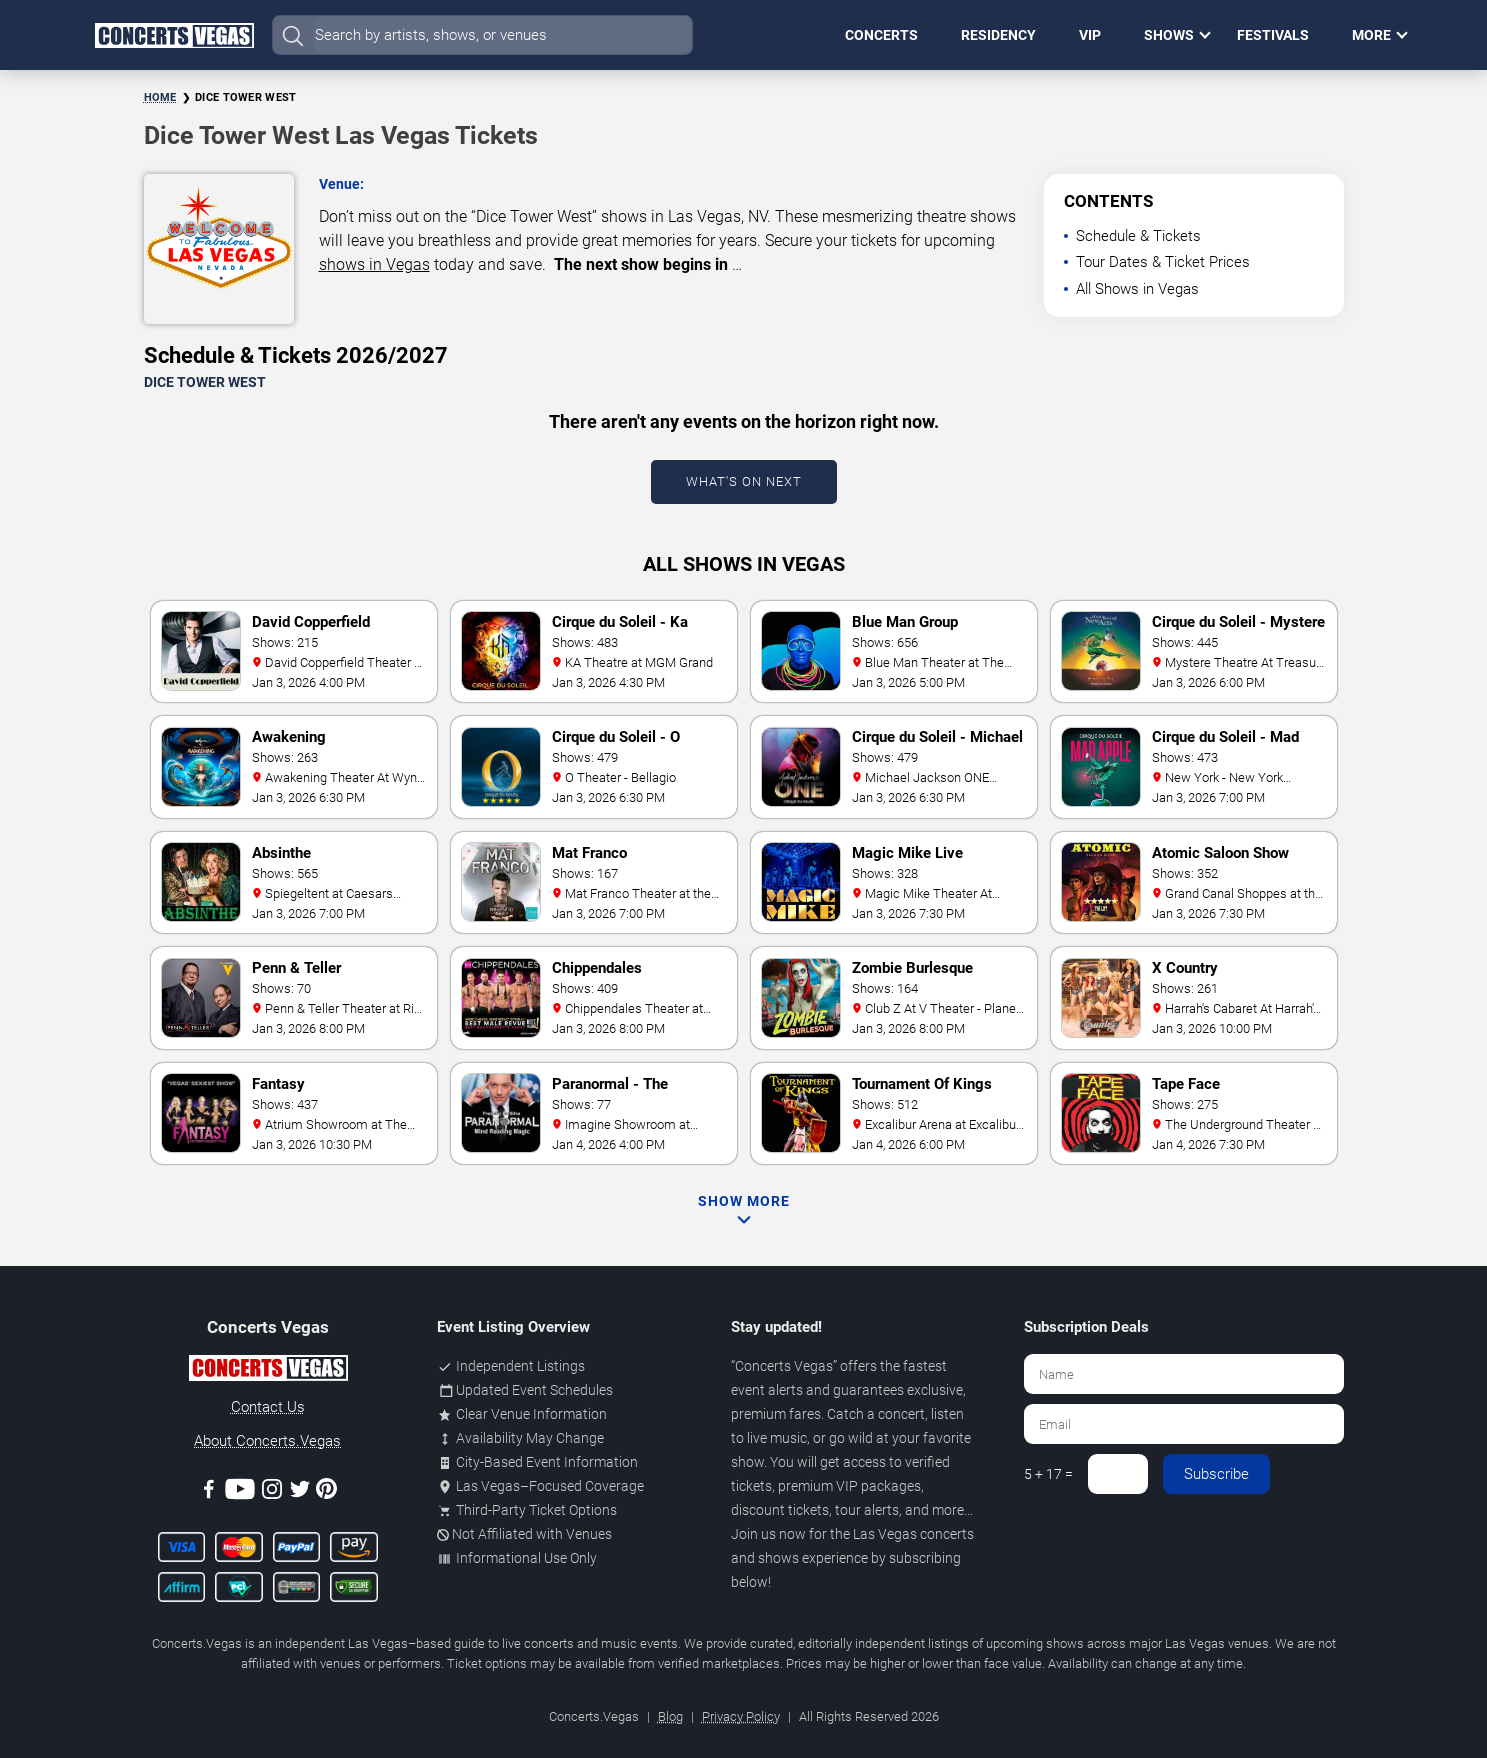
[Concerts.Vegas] (268, 1371)
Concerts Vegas (784, 1366)
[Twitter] (300, 1492)
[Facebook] (209, 1492)
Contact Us (268, 1407)
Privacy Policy (741, 1716)
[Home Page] (174, 35)
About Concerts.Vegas (267, 1441)
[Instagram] (272, 1492)
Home (160, 97)
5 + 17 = (1048, 1474)
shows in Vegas (374, 264)
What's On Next (744, 481)
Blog (670, 1716)
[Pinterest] (326, 1492)
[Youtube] (240, 1492)
